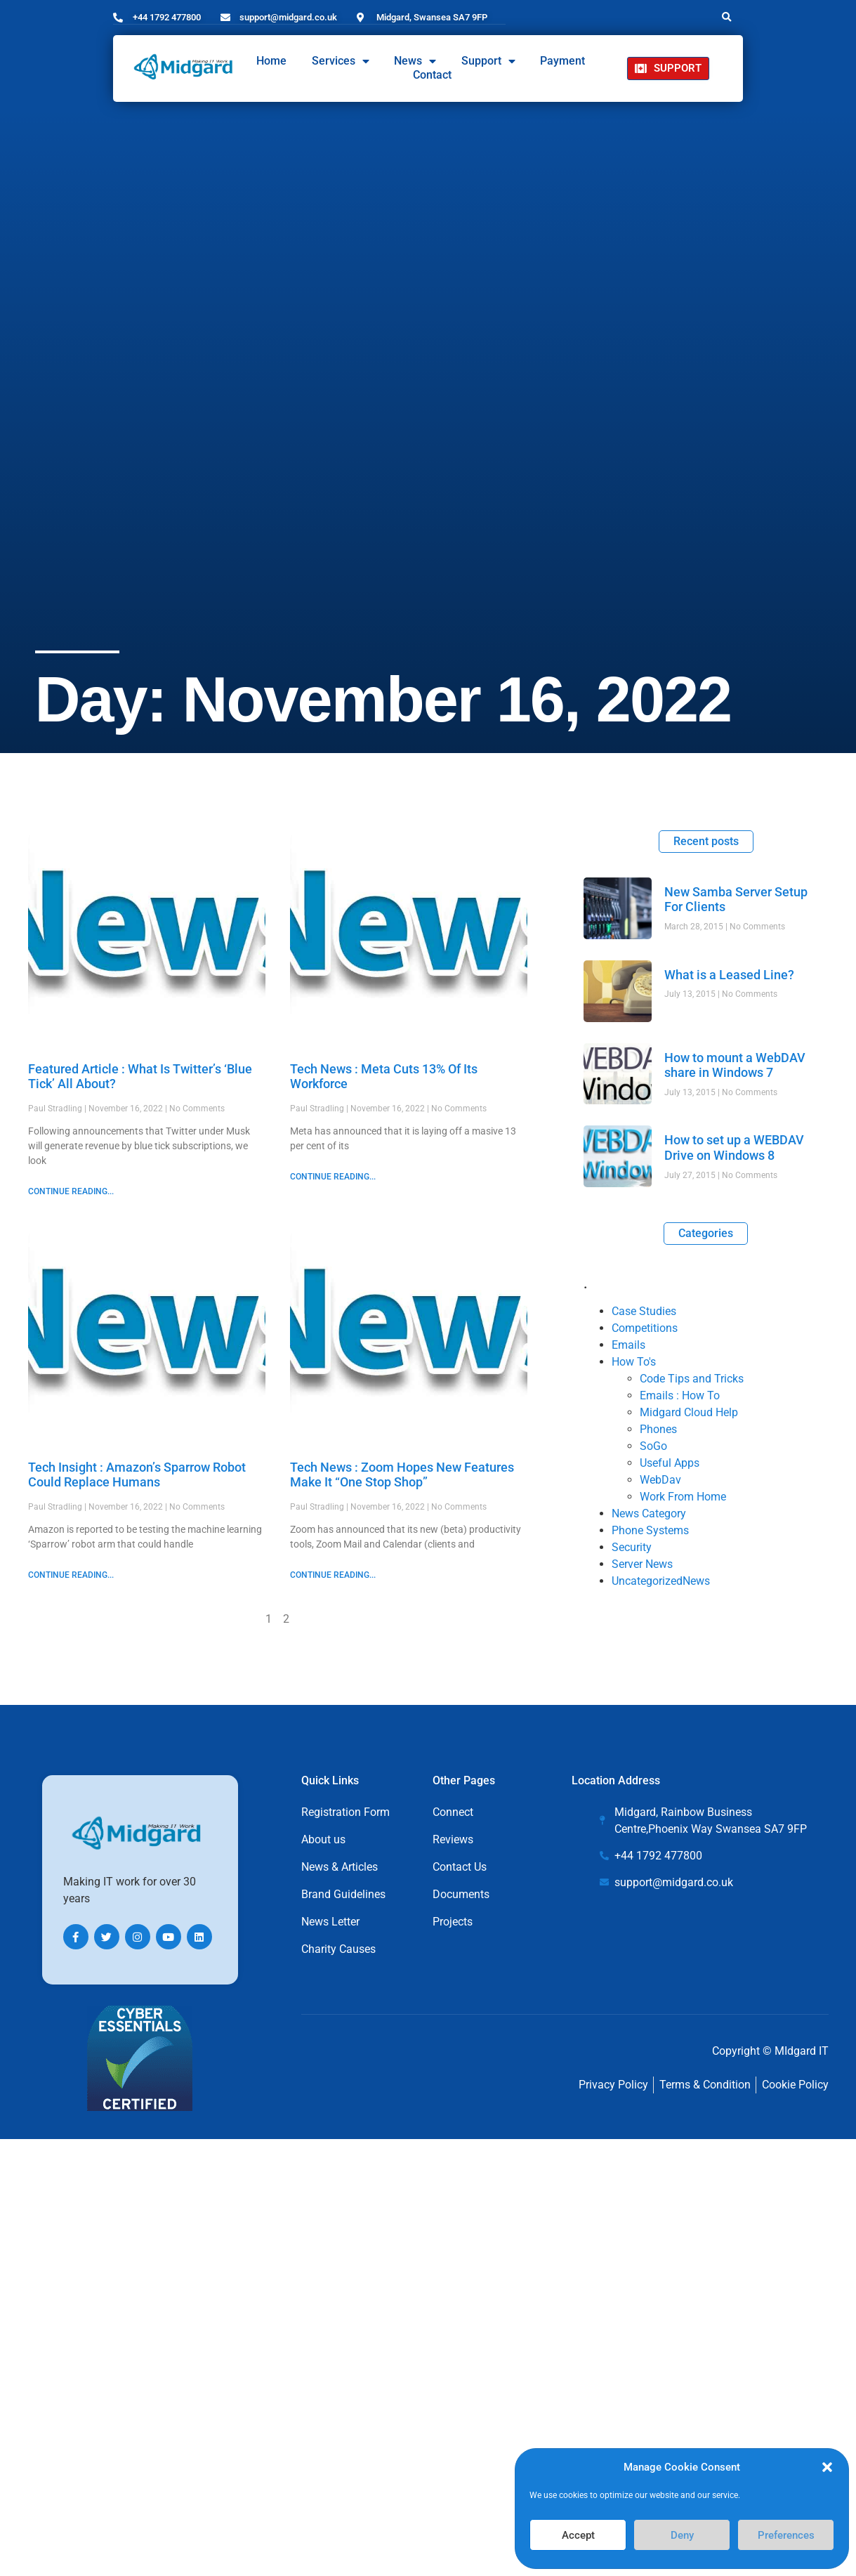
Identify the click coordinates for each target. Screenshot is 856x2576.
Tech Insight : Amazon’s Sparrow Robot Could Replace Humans (137, 1474)
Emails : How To (680, 1394)
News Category (649, 1512)
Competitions (645, 1327)
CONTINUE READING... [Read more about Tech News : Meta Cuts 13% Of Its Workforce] (333, 1176)
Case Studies (644, 1310)
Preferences (786, 2535)
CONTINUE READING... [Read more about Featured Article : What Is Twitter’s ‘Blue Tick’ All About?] (71, 1191)
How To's (634, 1361)
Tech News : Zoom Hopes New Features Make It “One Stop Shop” (402, 1474)
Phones (658, 1428)
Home (271, 60)
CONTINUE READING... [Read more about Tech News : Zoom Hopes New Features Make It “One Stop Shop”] (333, 1574)
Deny (682, 2535)
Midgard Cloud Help (689, 1411)
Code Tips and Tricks (692, 1378)
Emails (628, 1344)
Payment (562, 60)
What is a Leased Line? (729, 974)
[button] (827, 2467)
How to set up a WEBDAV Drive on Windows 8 (734, 1147)
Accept (578, 2535)
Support (488, 61)
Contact (432, 74)
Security (632, 1546)
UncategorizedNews (661, 1580)
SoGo (653, 1445)
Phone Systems (650, 1529)
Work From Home (683, 1496)
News (415, 61)
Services (340, 61)
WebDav (660, 1479)
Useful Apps (669, 1462)
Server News (642, 1563)
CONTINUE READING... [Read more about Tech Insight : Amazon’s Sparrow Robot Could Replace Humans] (71, 1574)
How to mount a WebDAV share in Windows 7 (734, 1065)
